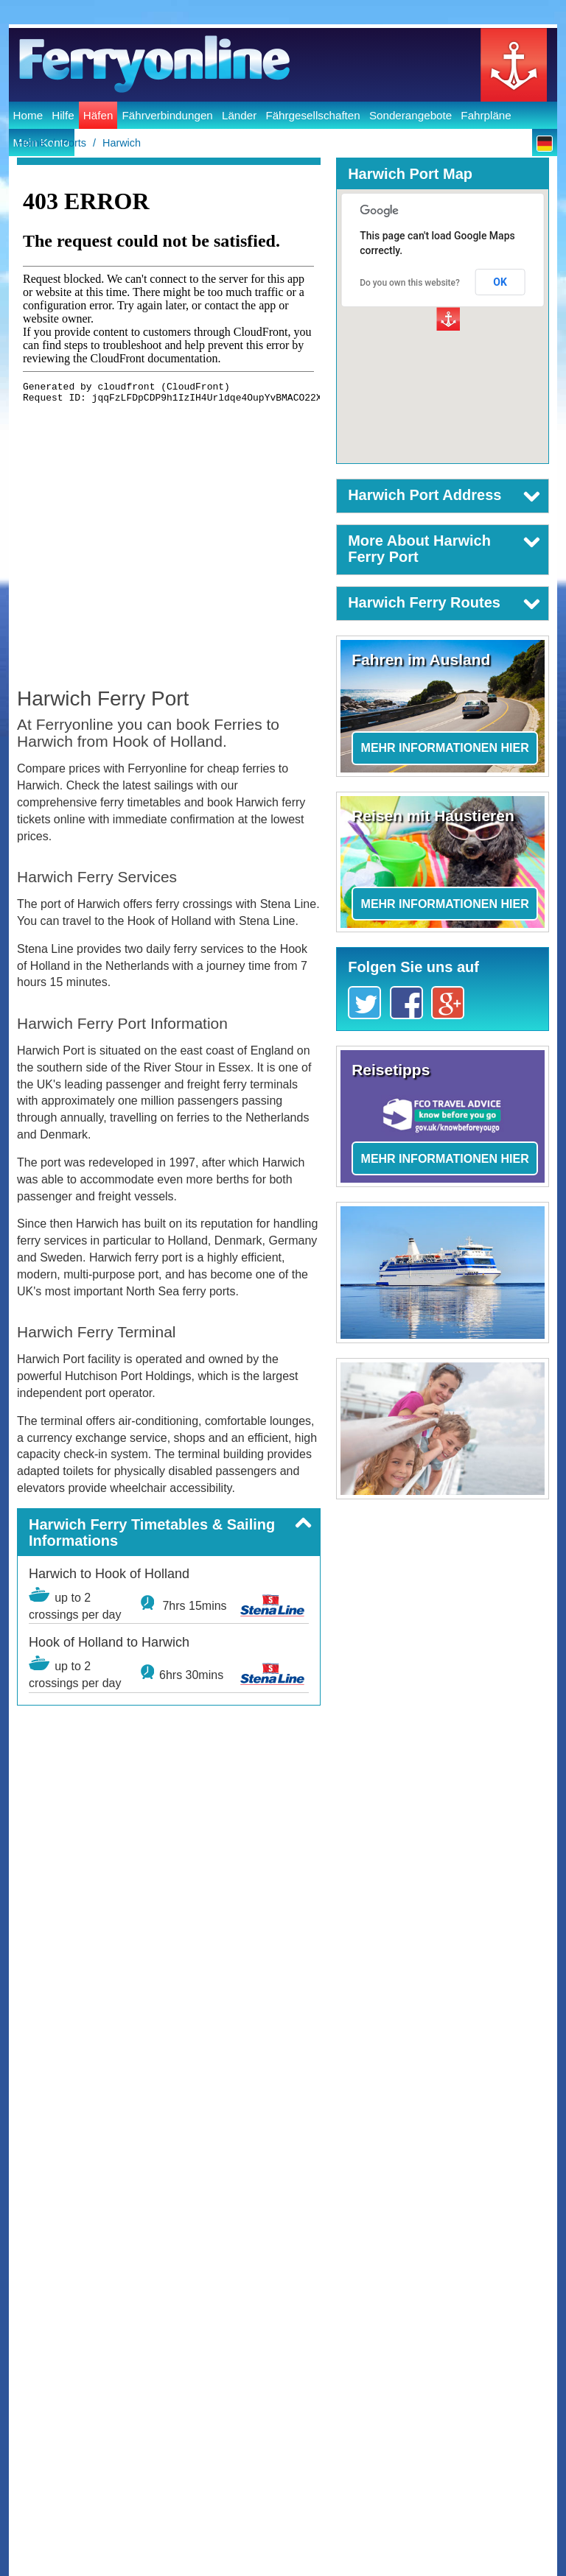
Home (28, 115)
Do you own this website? (410, 283)
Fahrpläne (486, 115)
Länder (239, 115)
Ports (73, 143)
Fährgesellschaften (312, 115)
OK (500, 282)
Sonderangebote (410, 115)
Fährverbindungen (167, 115)
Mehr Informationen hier (445, 748)
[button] (168, 1532)
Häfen (98, 115)
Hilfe (63, 115)
